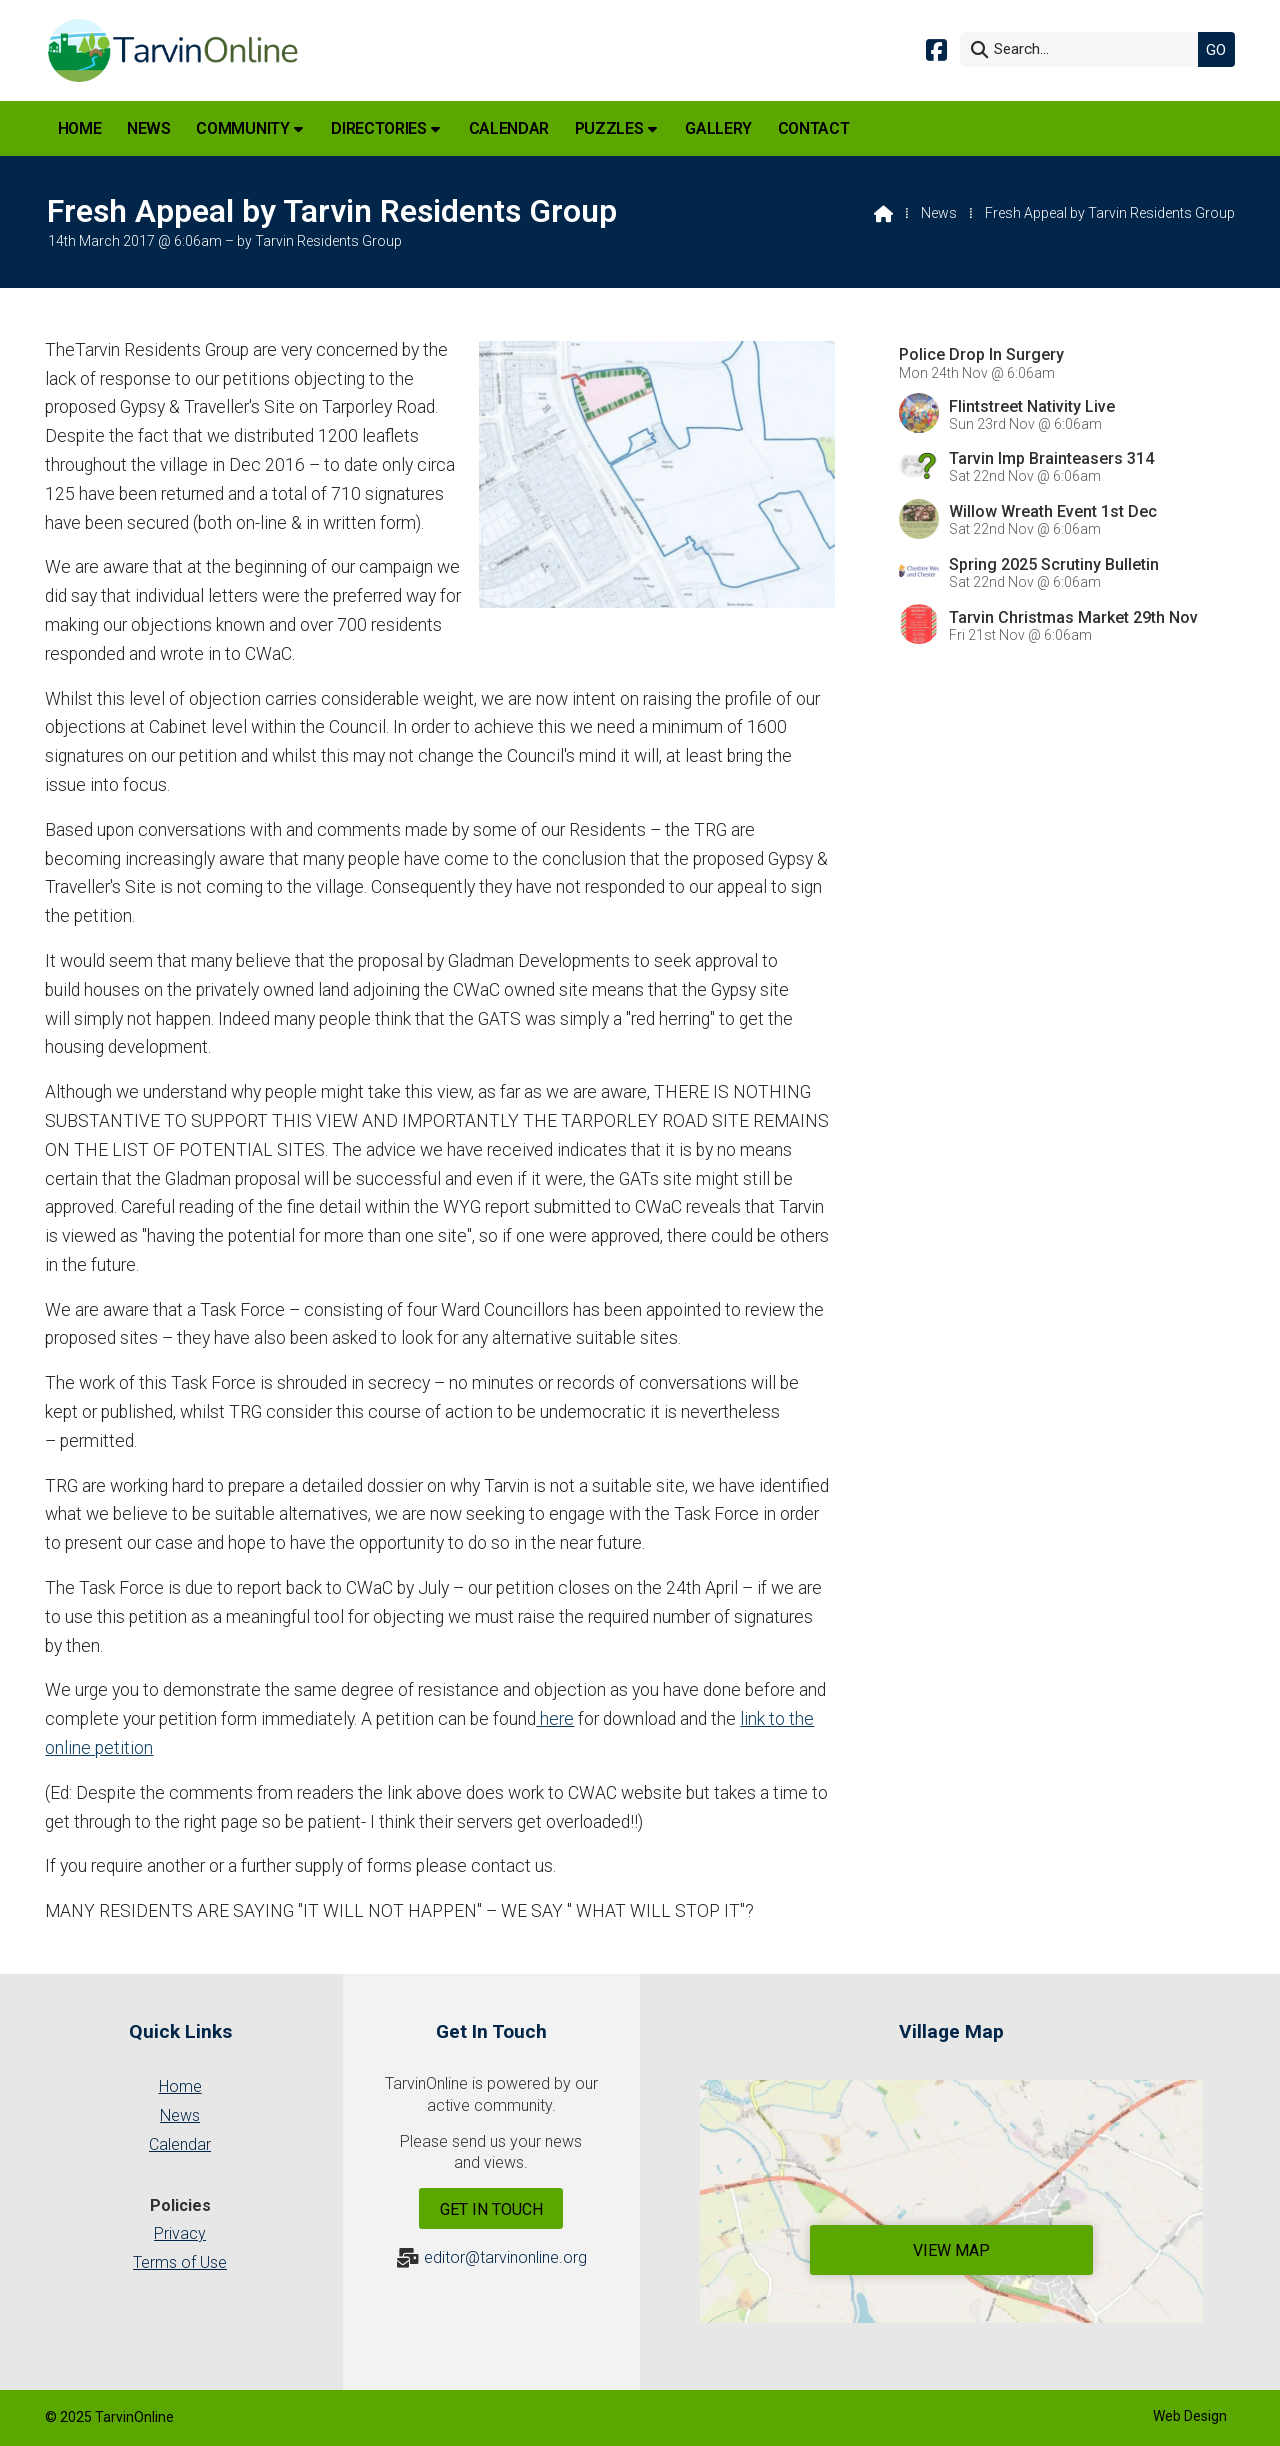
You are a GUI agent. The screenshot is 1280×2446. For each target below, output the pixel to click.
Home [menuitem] (80, 128)
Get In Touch (491, 2209)
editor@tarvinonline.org (505, 2257)
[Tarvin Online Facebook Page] (936, 48)
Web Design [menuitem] (1190, 2416)
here (555, 1719)
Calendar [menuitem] (509, 128)
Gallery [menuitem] (718, 128)
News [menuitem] (149, 128)
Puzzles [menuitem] (609, 128)
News (939, 213)
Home (180, 2086)
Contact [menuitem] (814, 128)
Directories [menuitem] (378, 128)
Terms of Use (180, 2262)
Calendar (180, 2144)
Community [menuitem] (242, 128)
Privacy (180, 2233)
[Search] (1084, 49)
